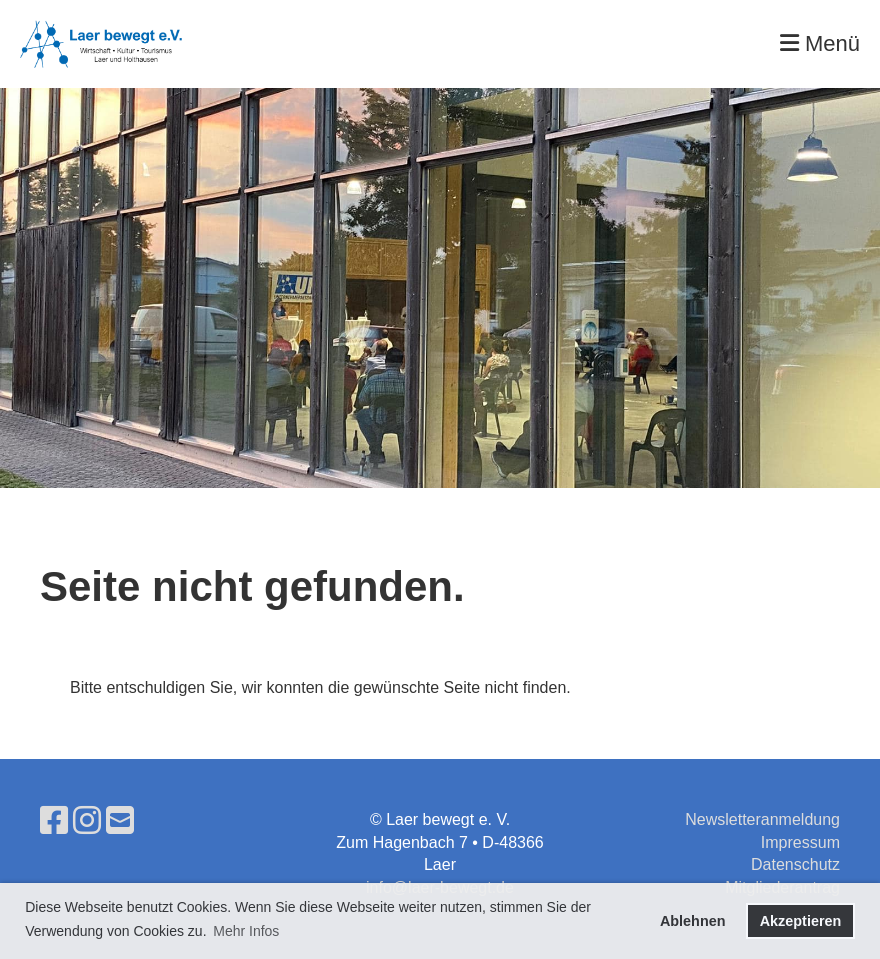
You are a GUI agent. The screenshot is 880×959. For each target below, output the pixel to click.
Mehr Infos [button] (246, 931)
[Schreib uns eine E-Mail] (120, 821)
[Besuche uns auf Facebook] (54, 821)
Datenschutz (795, 864)
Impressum (800, 842)
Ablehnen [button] (693, 921)
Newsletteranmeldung (762, 819)
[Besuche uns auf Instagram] (87, 821)
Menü (820, 43)
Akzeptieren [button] (801, 921)
